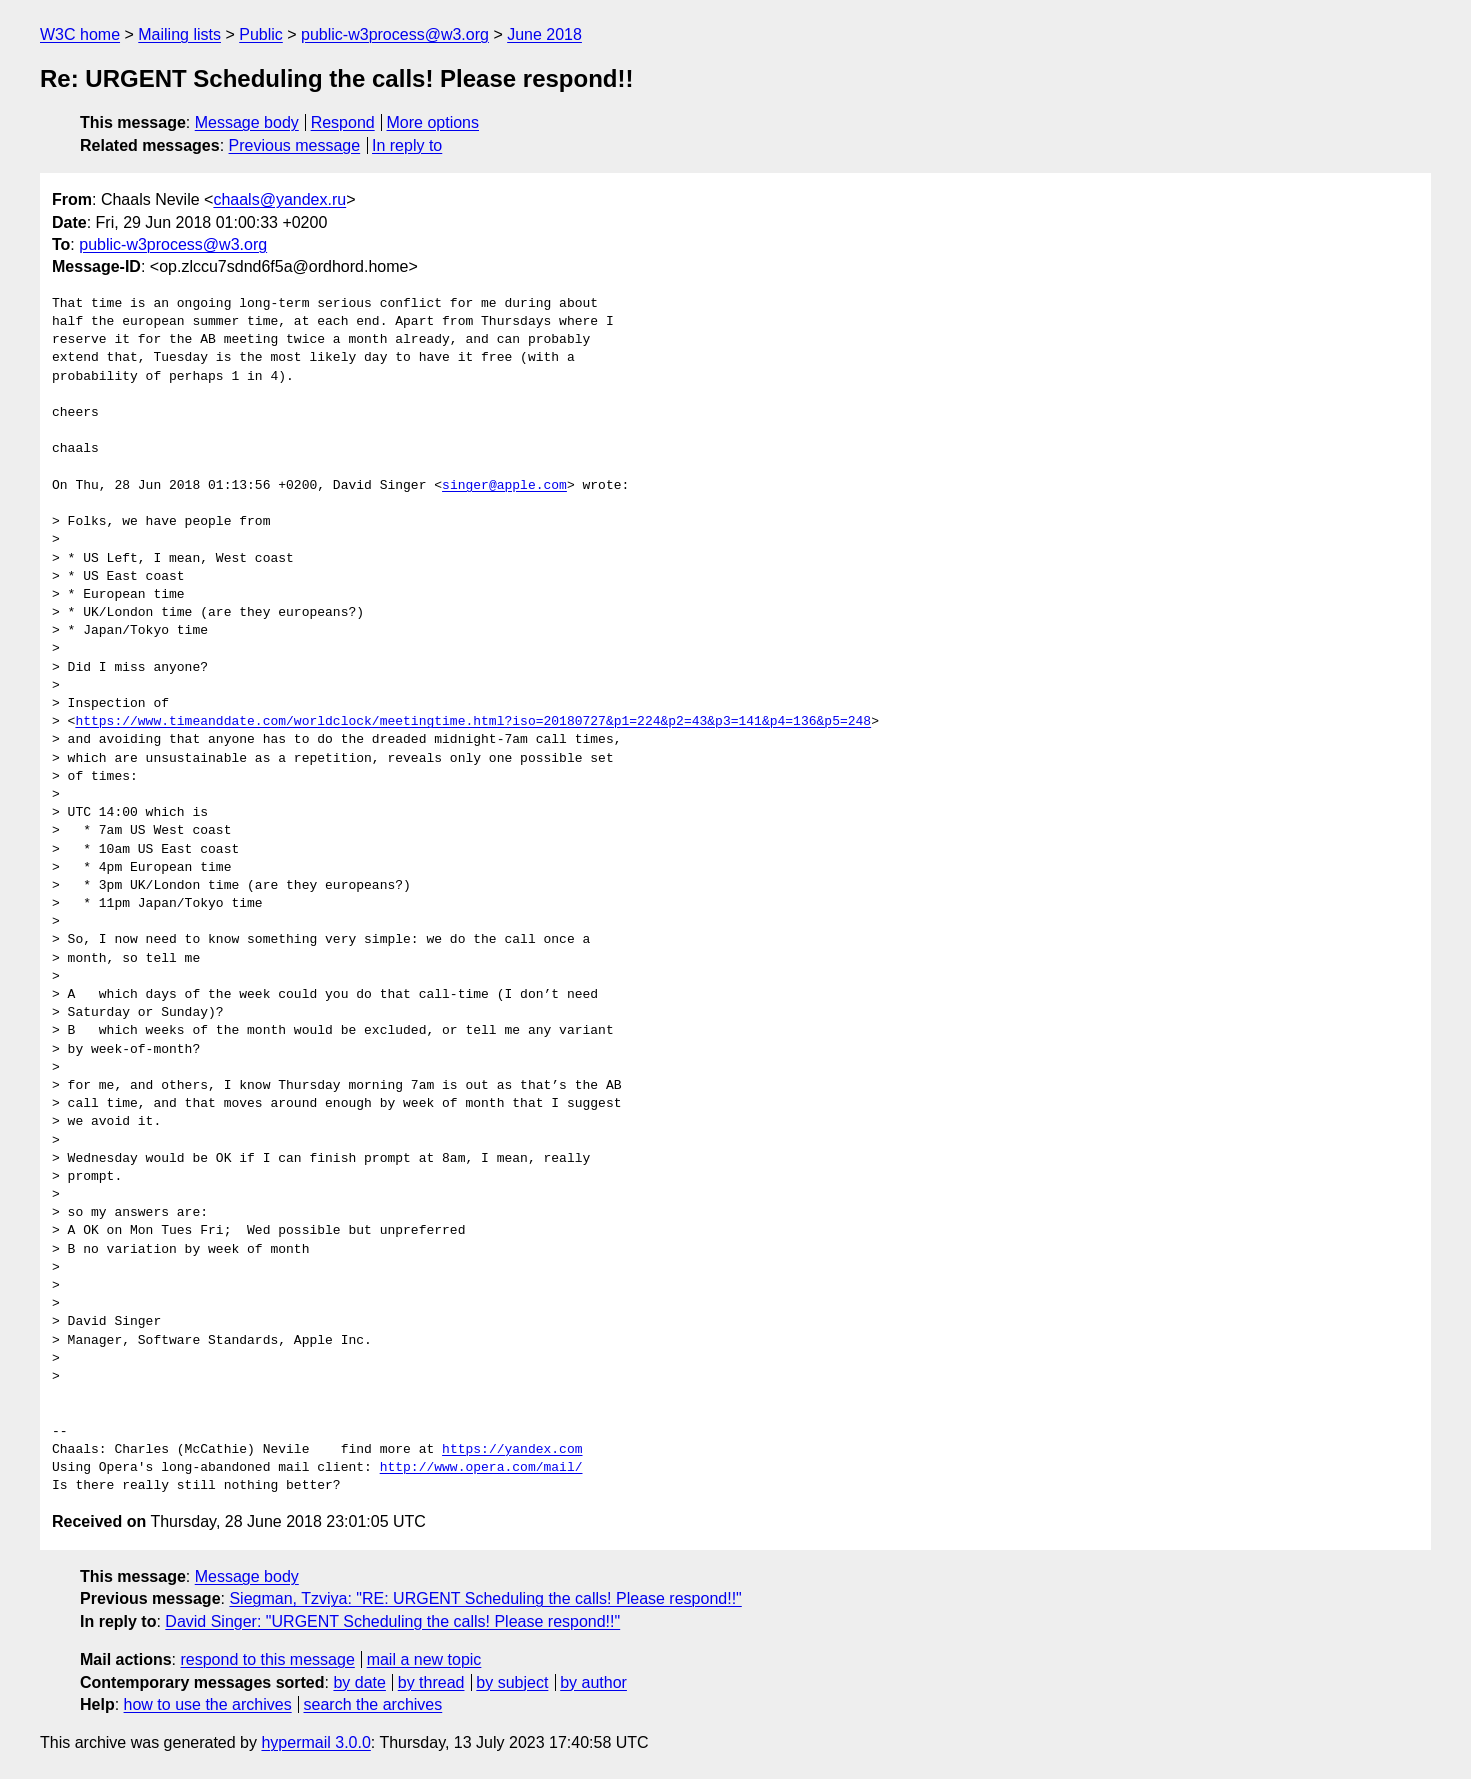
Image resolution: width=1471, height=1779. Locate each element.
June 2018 (544, 34)
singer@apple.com (504, 486)
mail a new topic (424, 1659)
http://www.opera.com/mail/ (481, 1468)
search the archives (373, 1704)
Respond (343, 122)
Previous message (295, 145)
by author (593, 1682)
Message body (247, 122)
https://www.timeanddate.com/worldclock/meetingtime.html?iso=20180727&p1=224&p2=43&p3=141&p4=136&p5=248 (473, 722)
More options (433, 122)
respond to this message (267, 1659)
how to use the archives (208, 1704)
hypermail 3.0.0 (315, 1742)
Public (261, 34)
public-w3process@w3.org (395, 34)
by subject (512, 1682)
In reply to (407, 145)
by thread (431, 1682)
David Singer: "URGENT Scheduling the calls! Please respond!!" (392, 1621)
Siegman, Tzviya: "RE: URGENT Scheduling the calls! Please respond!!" (485, 1598)
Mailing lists (179, 34)
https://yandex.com (512, 1450)
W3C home (80, 34)
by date (359, 1682)
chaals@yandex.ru (279, 199)
